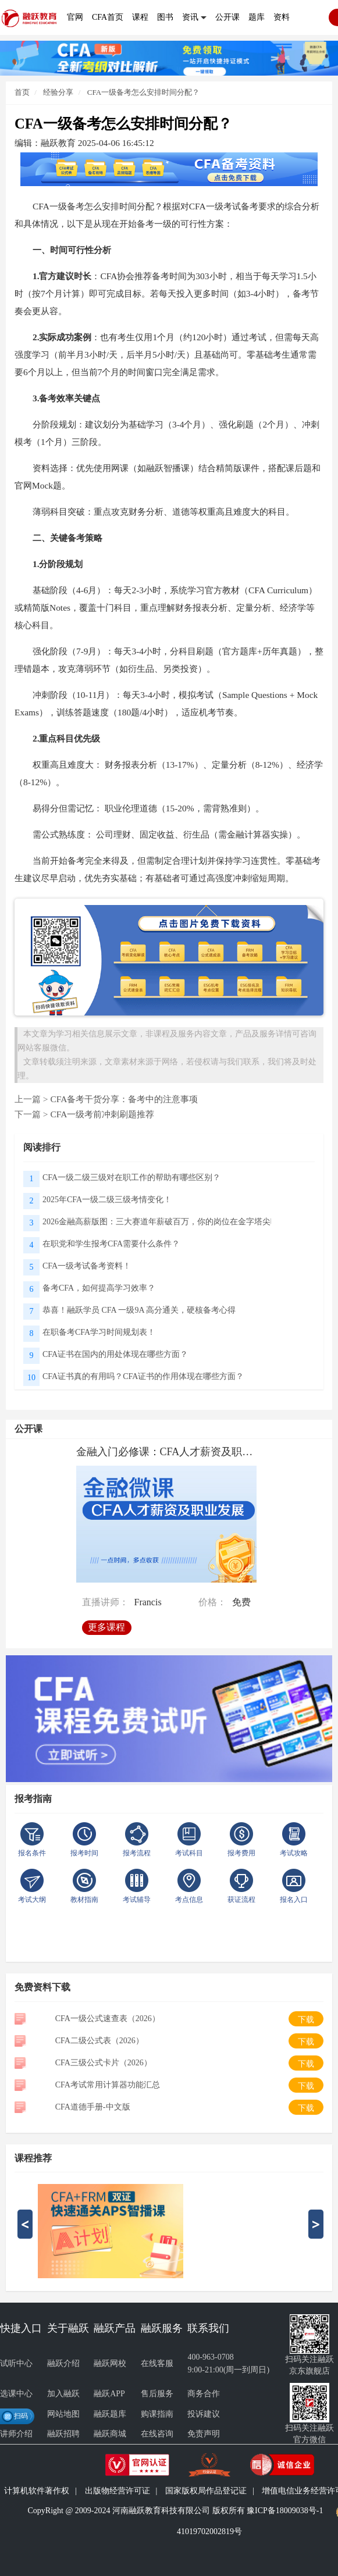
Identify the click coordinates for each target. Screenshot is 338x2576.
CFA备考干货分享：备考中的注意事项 (124, 1099)
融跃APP (109, 2393)
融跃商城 (110, 2433)
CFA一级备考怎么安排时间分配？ (143, 92)
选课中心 (16, 2393)
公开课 (227, 17)
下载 (306, 2019)
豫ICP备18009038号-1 (285, 2510)
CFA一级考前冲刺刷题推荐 (102, 1114)
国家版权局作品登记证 (206, 2490)
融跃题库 (110, 2414)
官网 (75, 17)
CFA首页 (107, 17)
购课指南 (157, 2414)
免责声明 (203, 2433)
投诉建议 (203, 2414)
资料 (281, 17)
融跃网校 (110, 2363)
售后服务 (157, 2393)
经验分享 (57, 92)
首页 (22, 92)
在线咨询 (157, 2433)
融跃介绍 (63, 2363)
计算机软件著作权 (36, 2490)
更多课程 (106, 1627)
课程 (140, 17)
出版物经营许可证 (117, 2490)
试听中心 (16, 2363)
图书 (165, 17)
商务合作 (203, 2393)
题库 (256, 17)
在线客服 (157, 2363)
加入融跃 (63, 2393)
